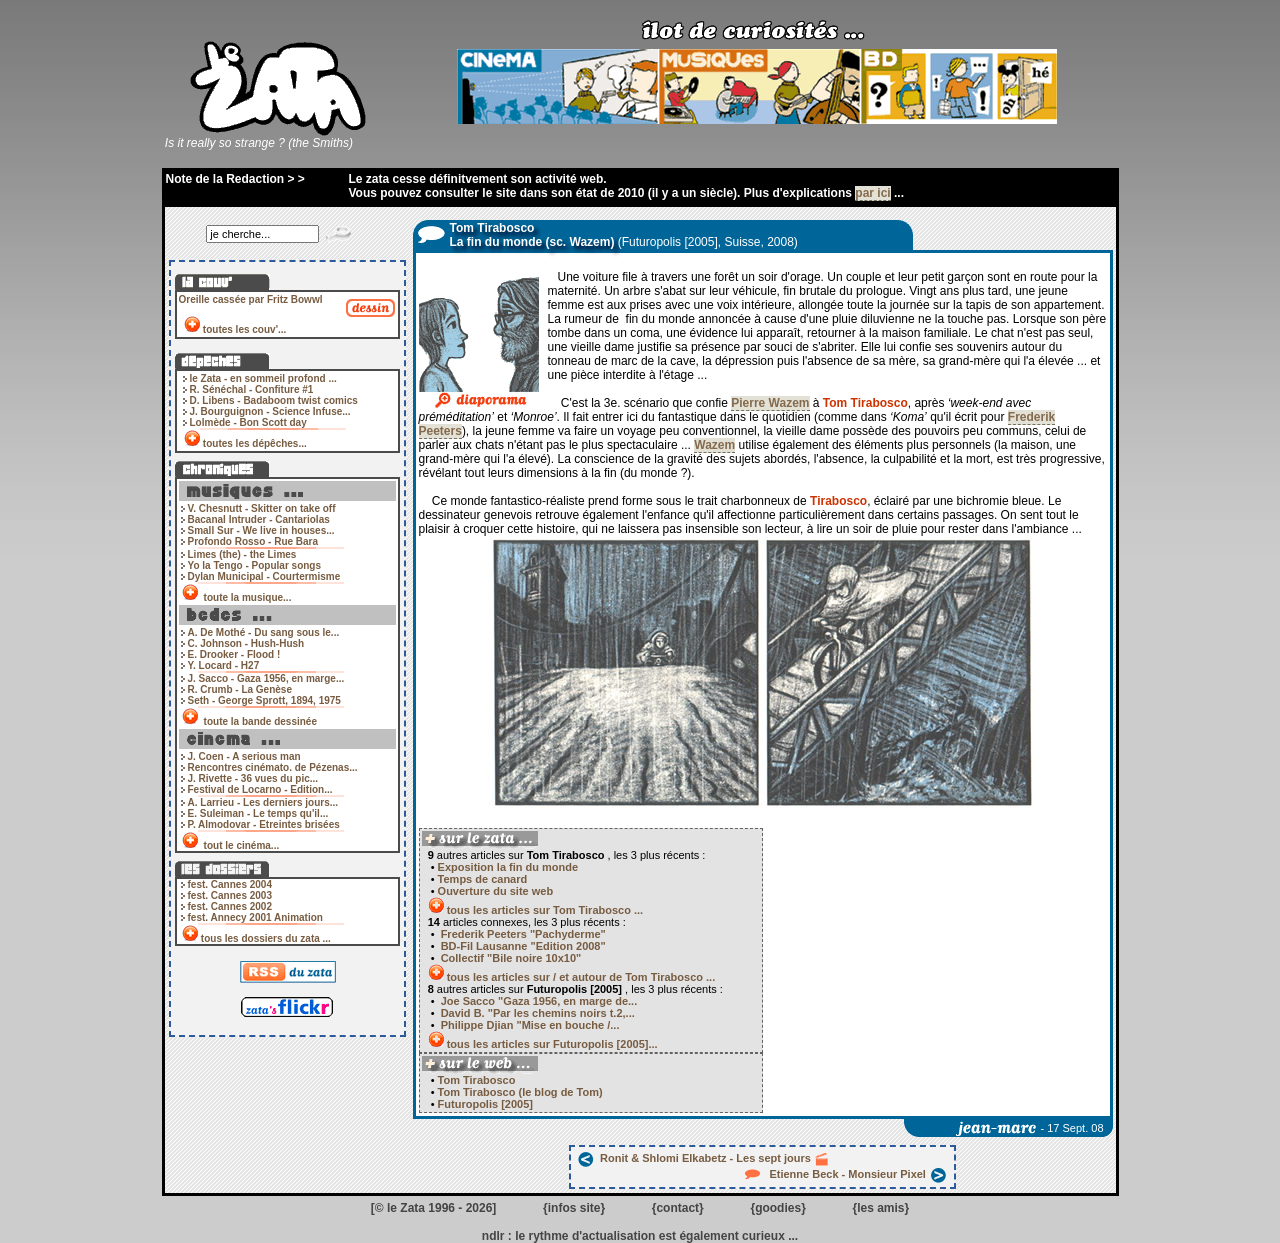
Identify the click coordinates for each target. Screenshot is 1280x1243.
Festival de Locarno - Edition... (260, 789)
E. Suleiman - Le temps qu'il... (258, 813)
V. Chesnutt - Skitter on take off (262, 508)
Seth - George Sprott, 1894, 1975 (264, 700)
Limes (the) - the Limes (242, 554)
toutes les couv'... (245, 329)
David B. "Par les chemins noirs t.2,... (536, 1013)
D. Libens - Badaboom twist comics (274, 400)
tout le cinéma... (241, 845)
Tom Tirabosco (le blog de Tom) (519, 1092)
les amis (880, 1208)
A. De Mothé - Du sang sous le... (264, 632)
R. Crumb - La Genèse (240, 689)
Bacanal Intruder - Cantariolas (259, 519)
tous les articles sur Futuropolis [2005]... (552, 1044)
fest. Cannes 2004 (230, 884)
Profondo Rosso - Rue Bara (253, 541)
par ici (872, 193)
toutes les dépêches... (255, 443)
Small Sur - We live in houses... (261, 530)
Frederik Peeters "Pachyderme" (522, 934)
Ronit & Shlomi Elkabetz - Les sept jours (704, 1158)
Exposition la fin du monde (508, 867)
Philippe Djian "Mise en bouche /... (529, 1025)
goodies (778, 1208)
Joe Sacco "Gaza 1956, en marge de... (538, 1001)
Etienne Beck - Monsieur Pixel (846, 1174)
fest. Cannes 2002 (230, 906)
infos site (574, 1208)
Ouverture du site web (496, 891)
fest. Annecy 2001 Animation (255, 917)
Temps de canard (483, 879)
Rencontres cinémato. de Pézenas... (273, 767)
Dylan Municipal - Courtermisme (264, 576)
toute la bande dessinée (260, 721)
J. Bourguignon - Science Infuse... (270, 411)
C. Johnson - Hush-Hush (246, 643)
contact (677, 1208)
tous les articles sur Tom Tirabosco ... (545, 910)
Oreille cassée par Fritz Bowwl (251, 299)
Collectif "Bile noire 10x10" (510, 958)
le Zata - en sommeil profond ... (263, 378)
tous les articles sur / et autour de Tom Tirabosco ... (581, 977)
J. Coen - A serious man (244, 756)
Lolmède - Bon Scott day (248, 422)
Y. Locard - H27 (224, 665)
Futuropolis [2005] (484, 1104)
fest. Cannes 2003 (230, 895)
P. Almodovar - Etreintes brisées (264, 824)
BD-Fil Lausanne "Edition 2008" (522, 946)
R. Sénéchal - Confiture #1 (252, 389)
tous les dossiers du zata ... (266, 938)
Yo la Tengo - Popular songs (255, 565)
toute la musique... (247, 597)
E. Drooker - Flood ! (234, 654)
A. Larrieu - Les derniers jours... (263, 802)
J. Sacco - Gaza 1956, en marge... (266, 678)
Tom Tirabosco (475, 1080)
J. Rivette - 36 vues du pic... (253, 778)
